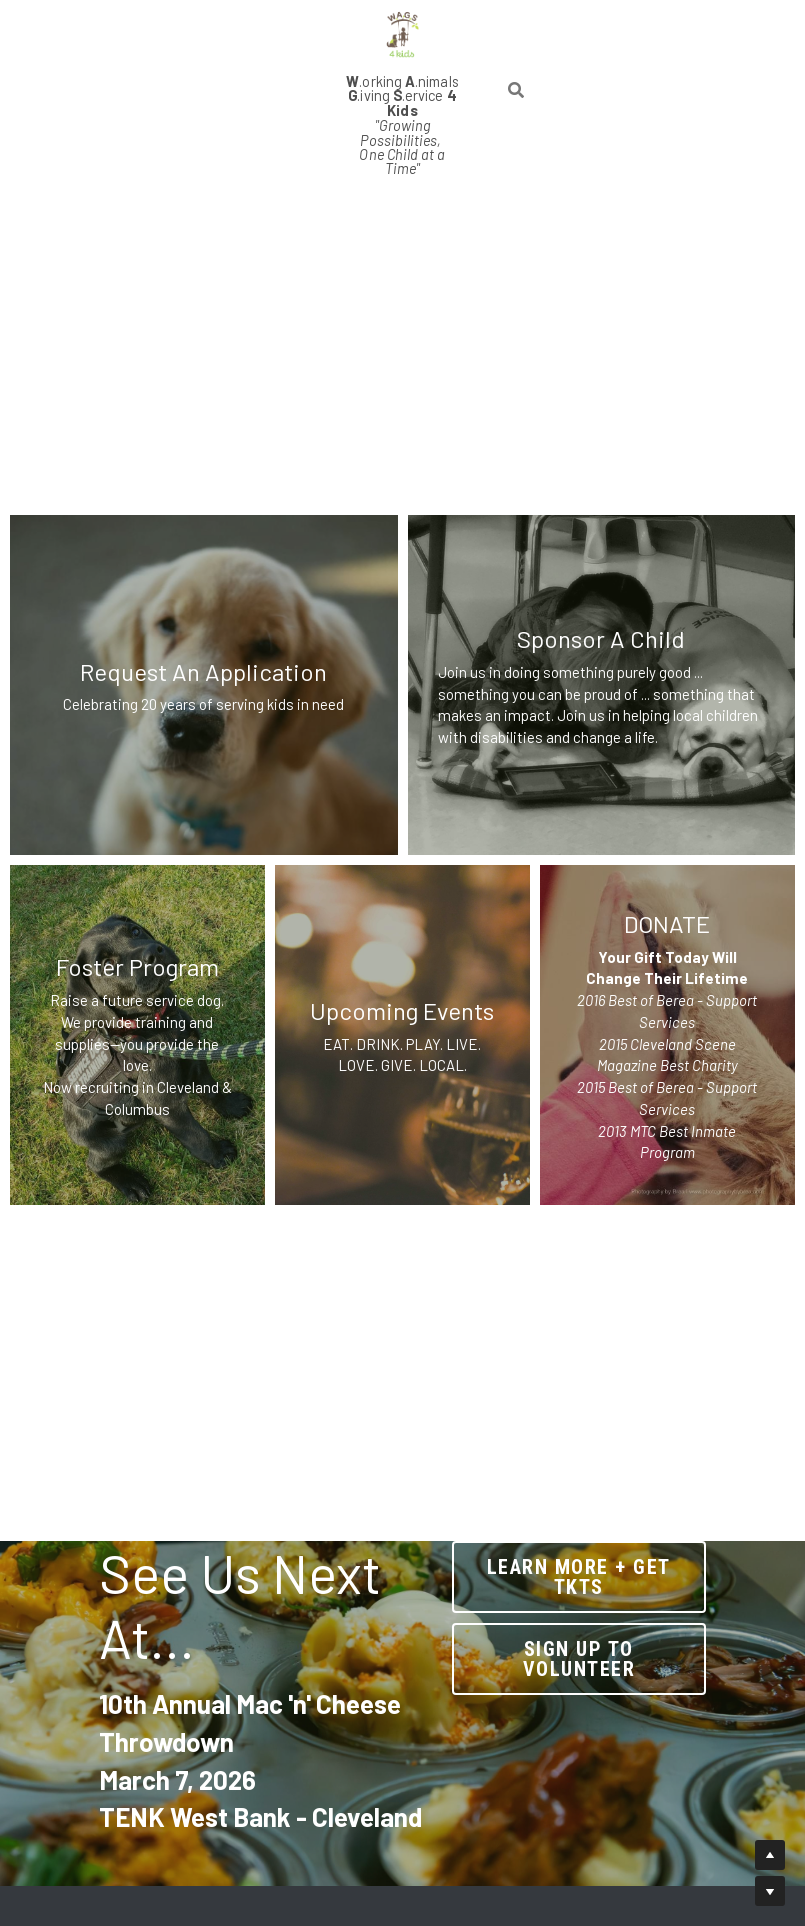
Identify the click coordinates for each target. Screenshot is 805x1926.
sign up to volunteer (607, 1640)
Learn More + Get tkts (608, 1570)
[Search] (518, 52)
